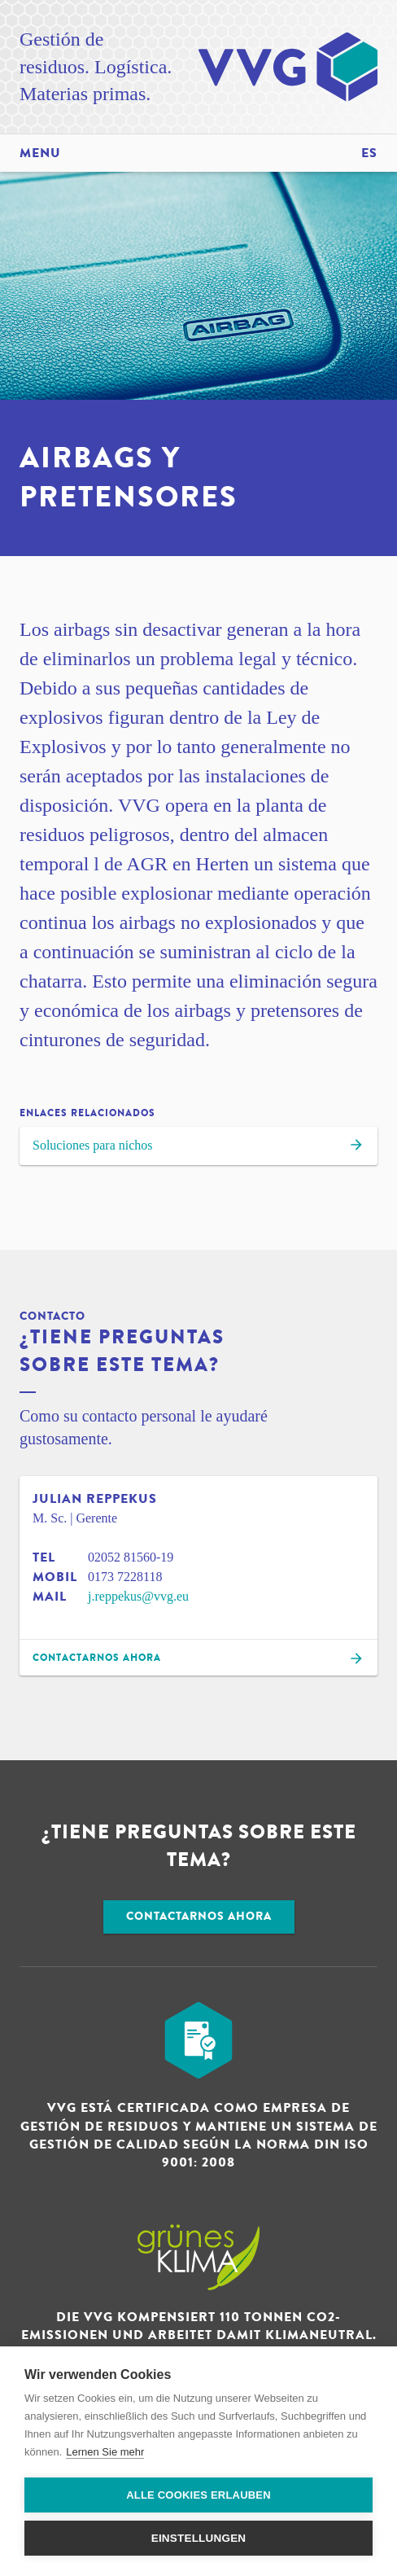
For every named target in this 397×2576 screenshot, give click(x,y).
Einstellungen (198, 2538)
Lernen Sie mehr (105, 2452)
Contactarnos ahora (199, 1916)
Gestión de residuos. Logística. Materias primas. (96, 66)
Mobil (55, 1577)
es (369, 153)
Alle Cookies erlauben (198, 2495)
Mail (50, 1596)
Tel (44, 1557)
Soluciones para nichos (198, 1147)
